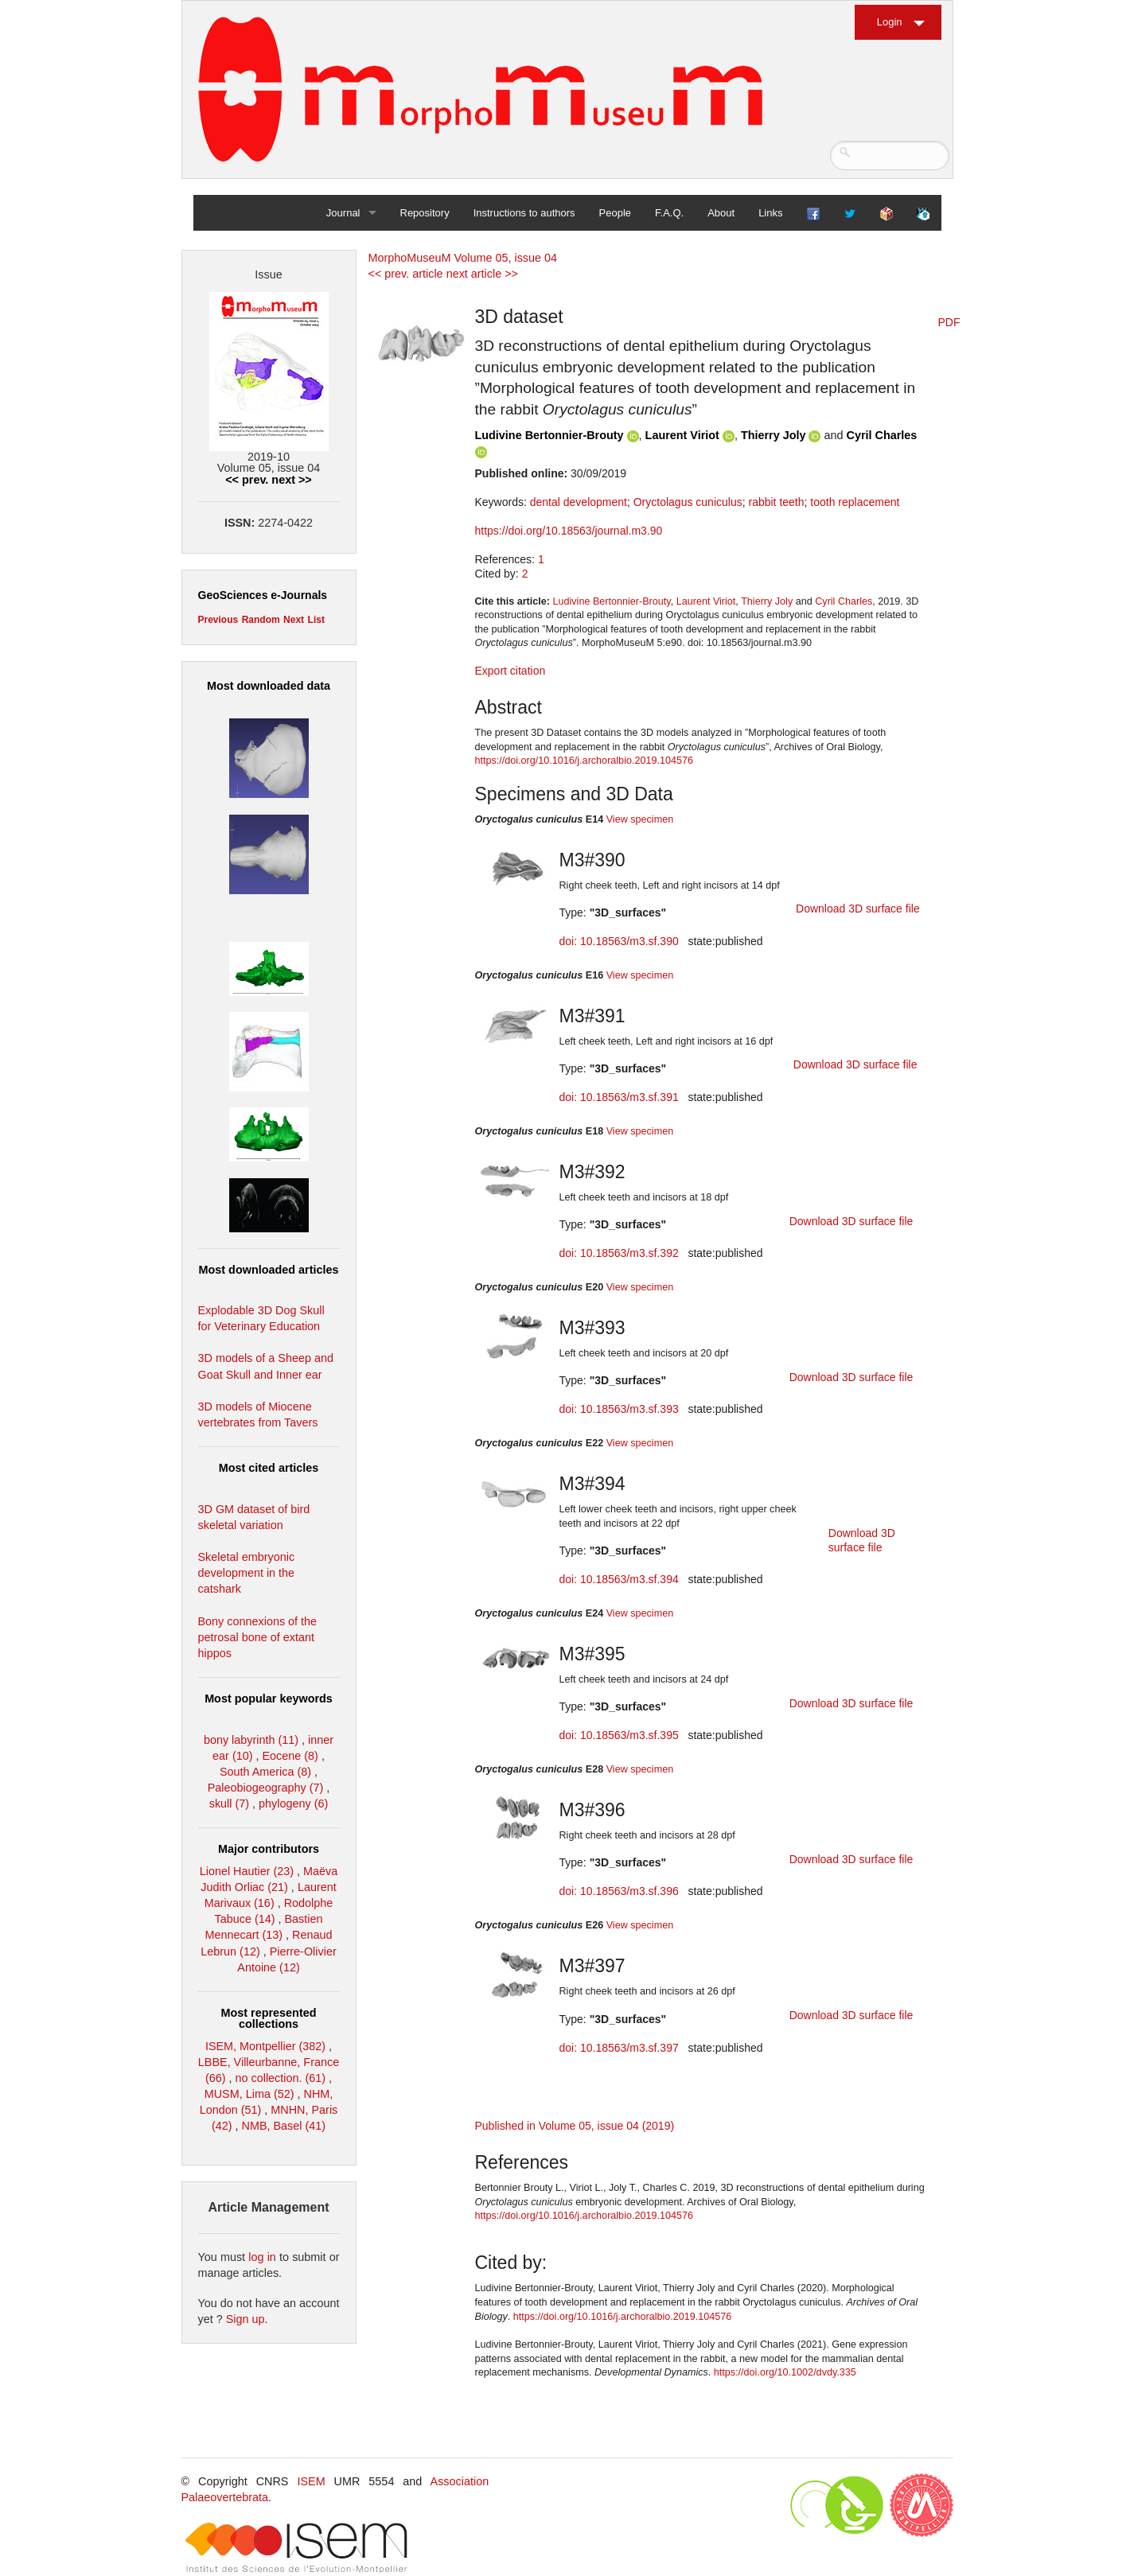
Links (770, 213)
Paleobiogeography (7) (266, 1787)
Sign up (245, 2319)
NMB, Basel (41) (284, 2125)
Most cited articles (269, 1467)
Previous (218, 619)
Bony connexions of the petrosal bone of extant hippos (258, 1637)
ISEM (311, 2481)
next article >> (482, 273)
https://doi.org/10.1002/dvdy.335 (785, 2372)
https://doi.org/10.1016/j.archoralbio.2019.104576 (584, 760)
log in (262, 2257)
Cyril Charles (882, 435)
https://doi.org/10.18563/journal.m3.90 (569, 530)
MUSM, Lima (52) (249, 2094)
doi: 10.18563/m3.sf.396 (619, 1891)
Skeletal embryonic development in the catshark (246, 1573)
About (721, 213)
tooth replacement (854, 502)
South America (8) (265, 1771)
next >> (291, 479)
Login (889, 22)
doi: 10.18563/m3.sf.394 (619, 1579)
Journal (343, 213)
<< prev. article (405, 273)
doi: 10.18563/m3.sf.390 (619, 941)
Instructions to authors (524, 213)
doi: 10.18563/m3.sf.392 (619, 1253)
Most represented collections (269, 2018)
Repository (425, 213)
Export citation (510, 670)
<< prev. (246, 479)
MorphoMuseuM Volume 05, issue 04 (463, 257)
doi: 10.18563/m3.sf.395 (619, 1735)
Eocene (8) (290, 1755)
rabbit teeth (776, 502)
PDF (949, 322)
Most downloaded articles (269, 1269)
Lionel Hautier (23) (247, 1871)
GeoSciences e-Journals (263, 595)
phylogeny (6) (293, 1803)
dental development (578, 502)
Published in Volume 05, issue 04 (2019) (575, 2125)
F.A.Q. (669, 213)
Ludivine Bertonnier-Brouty (549, 435)
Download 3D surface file (858, 908)
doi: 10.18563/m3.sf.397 (619, 2047)
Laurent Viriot (682, 435)
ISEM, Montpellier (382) (265, 2046)
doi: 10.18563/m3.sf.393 (619, 1409)
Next (293, 619)
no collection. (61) (281, 2078)
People (615, 213)
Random (261, 619)
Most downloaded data (268, 685)
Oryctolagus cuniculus (687, 502)
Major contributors (268, 1849)
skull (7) (229, 1803)
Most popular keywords (269, 1698)
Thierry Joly (773, 435)
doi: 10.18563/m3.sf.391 (619, 1097)
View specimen (639, 819)
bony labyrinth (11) (251, 1740)
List (316, 619)
